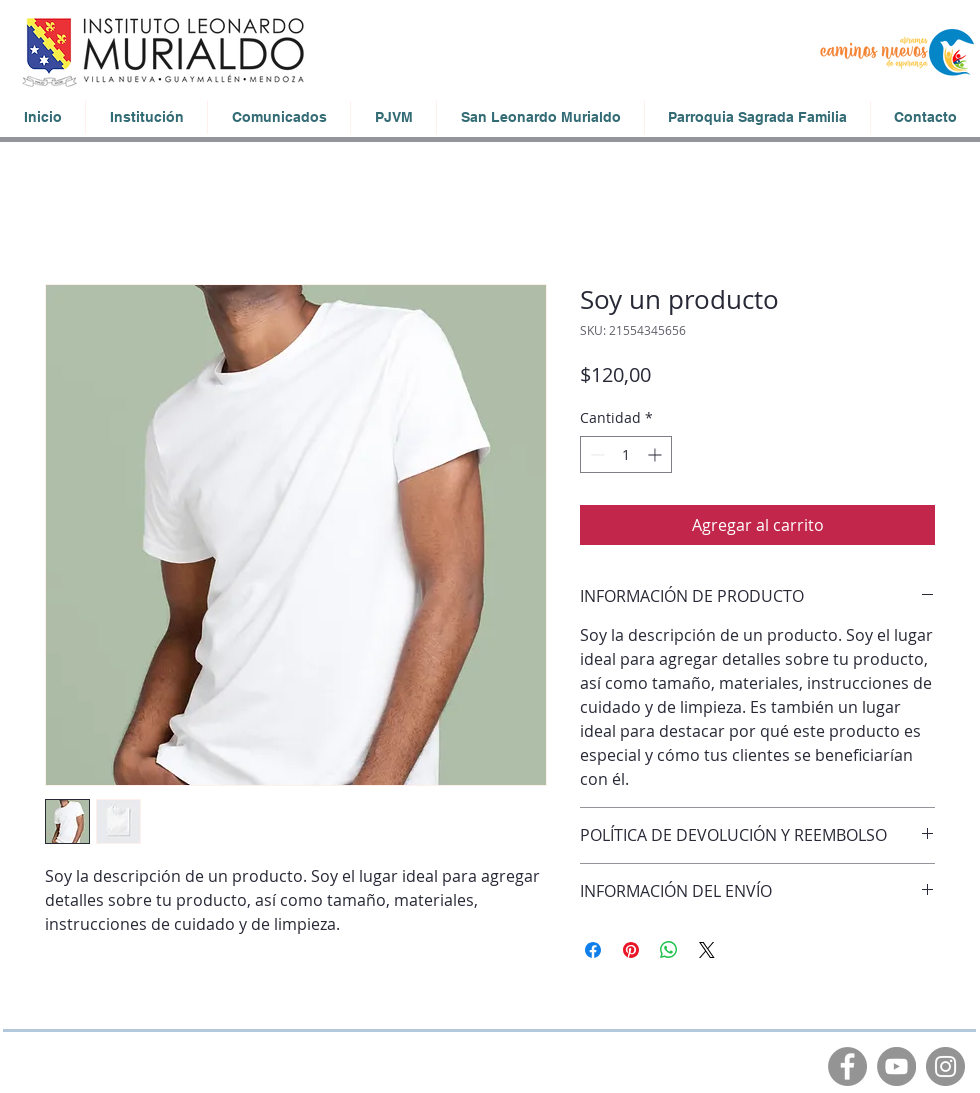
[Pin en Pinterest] (631, 950)
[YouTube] (896, 1066)
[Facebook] (847, 1066)
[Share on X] (707, 950)
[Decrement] (595, 454)
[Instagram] (945, 1066)
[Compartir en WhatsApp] (669, 950)
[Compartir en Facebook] (593, 950)
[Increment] (656, 454)
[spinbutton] (626, 454)
